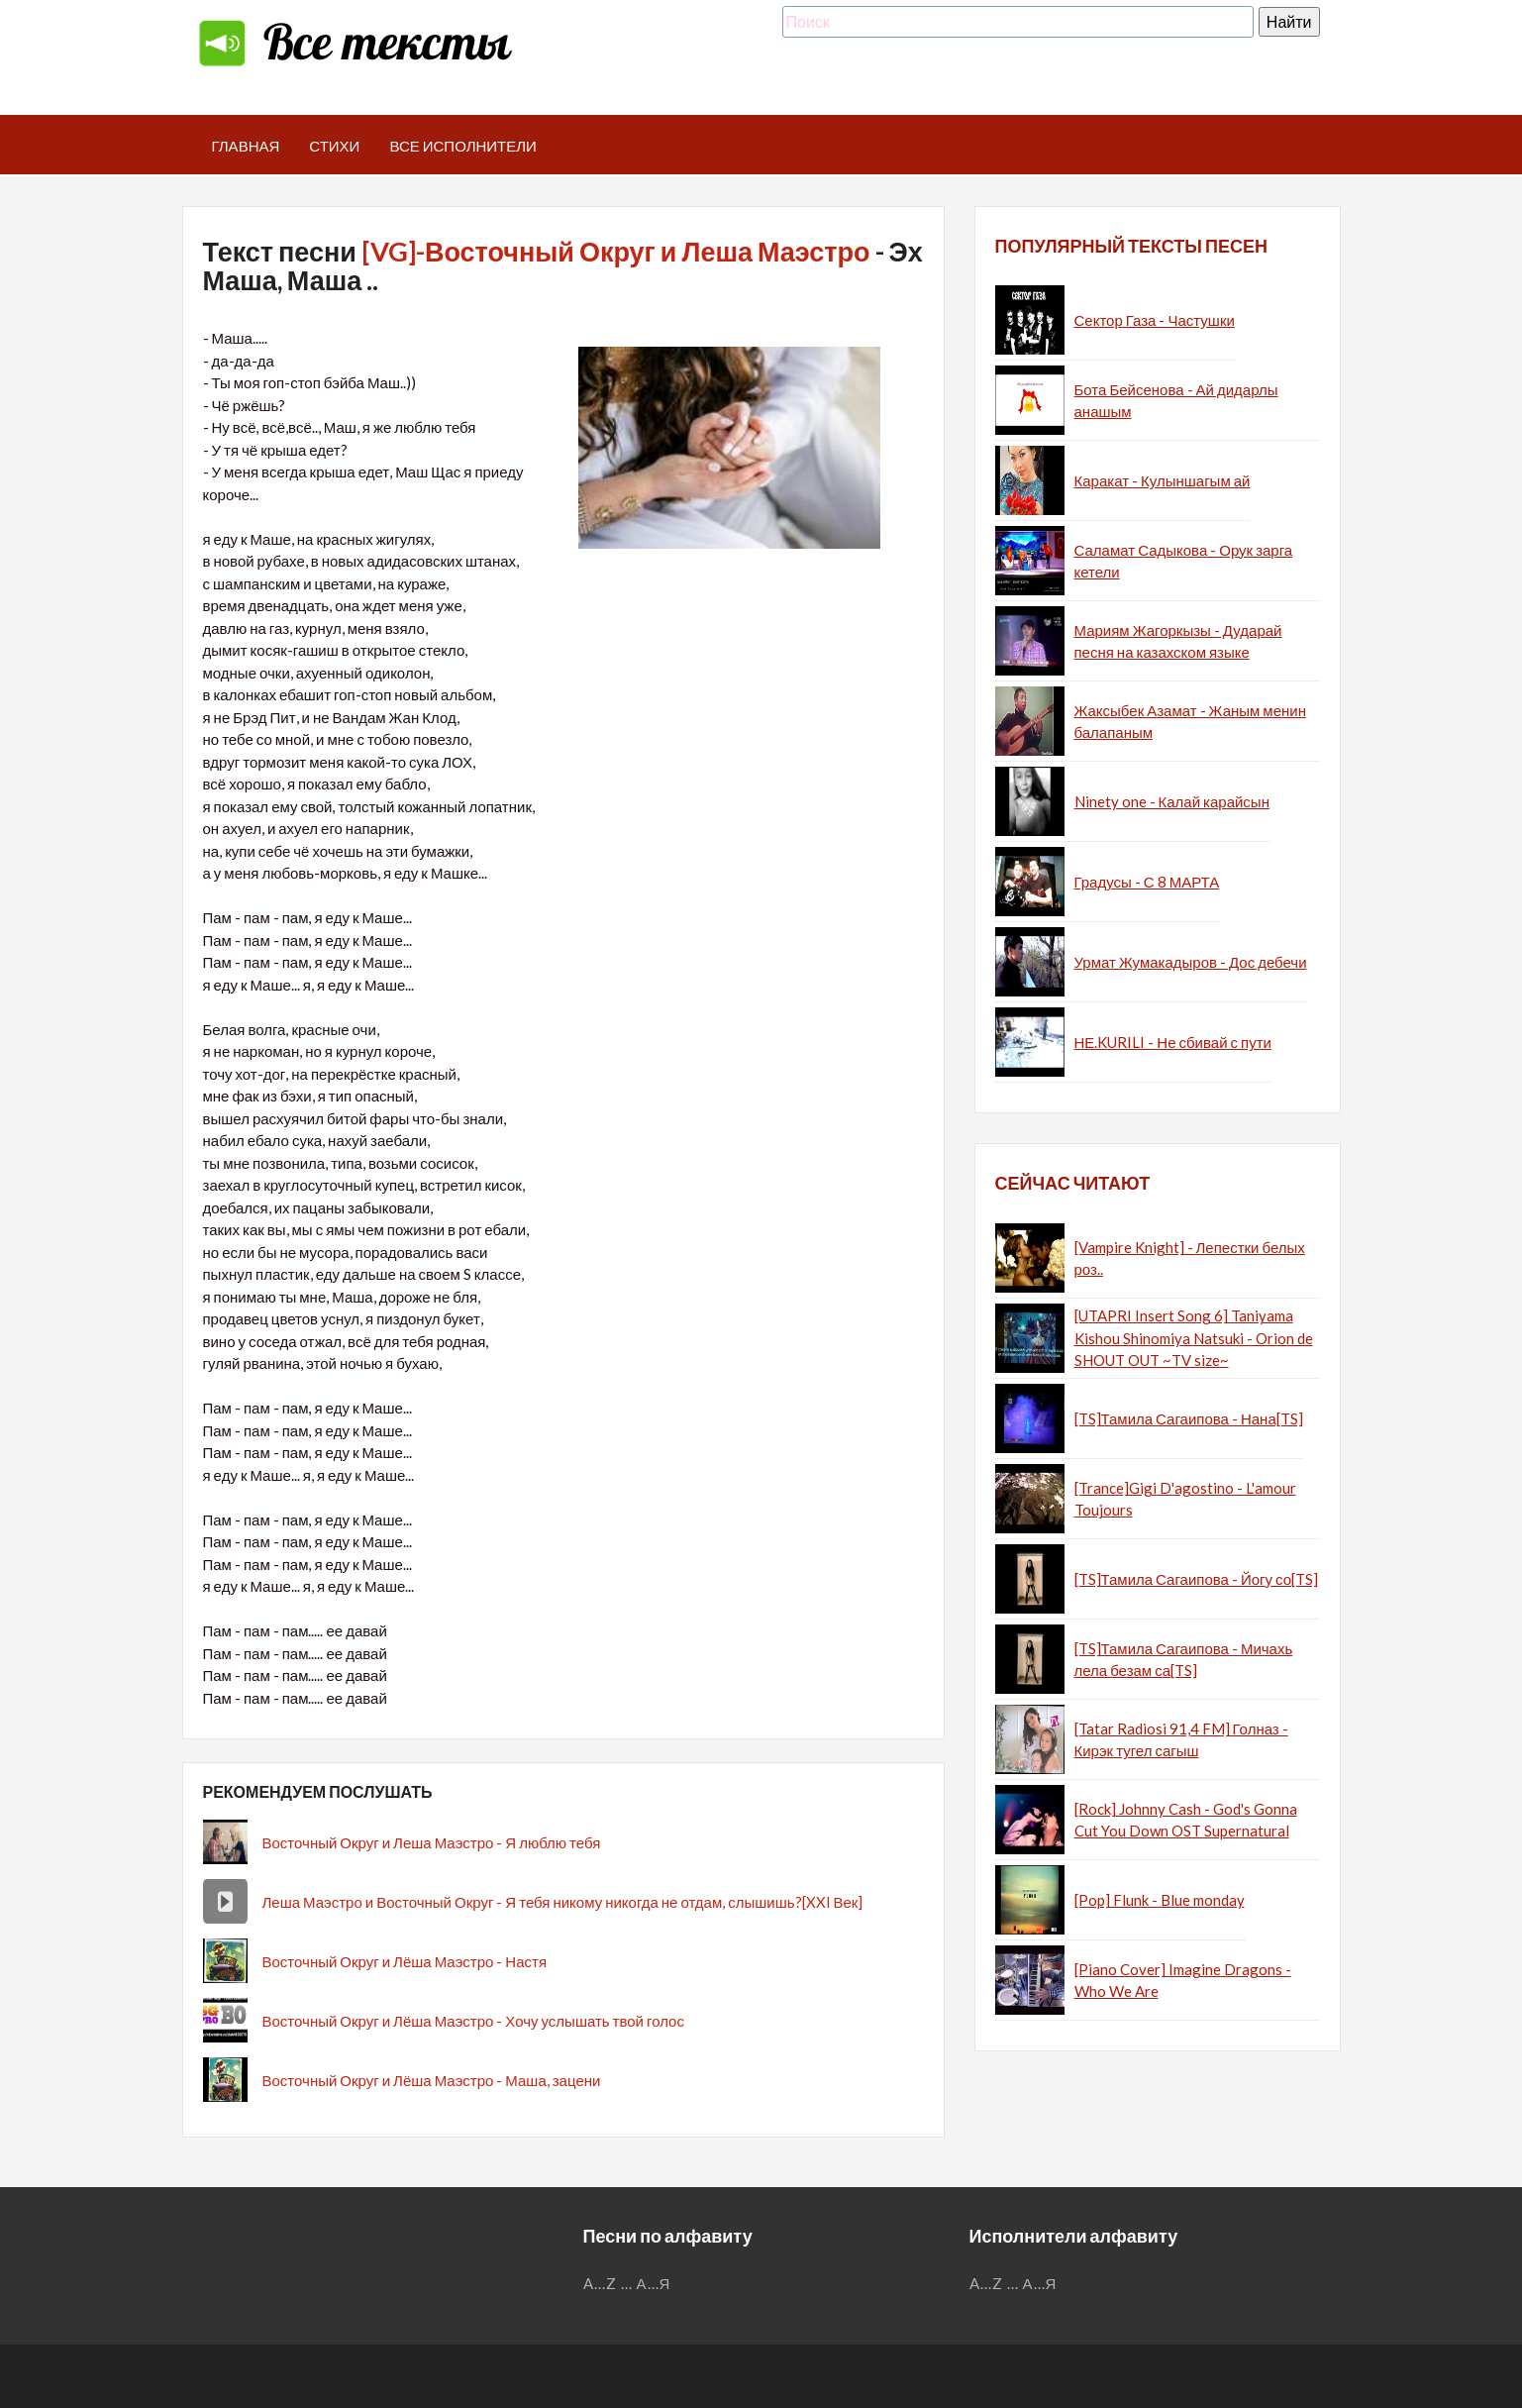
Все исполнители (463, 146)
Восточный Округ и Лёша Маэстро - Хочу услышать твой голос (473, 2021)
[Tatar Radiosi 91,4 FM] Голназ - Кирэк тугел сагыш (1181, 1740)
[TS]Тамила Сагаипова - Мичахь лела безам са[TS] (1183, 1659)
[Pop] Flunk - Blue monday (1159, 1900)
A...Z (600, 2283)
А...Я (654, 2283)
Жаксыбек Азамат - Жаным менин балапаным (1190, 721)
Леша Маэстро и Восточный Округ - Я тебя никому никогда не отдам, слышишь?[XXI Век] (562, 1902)
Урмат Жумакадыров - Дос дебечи (1190, 962)
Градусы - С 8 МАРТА (1147, 881)
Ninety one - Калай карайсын (1171, 801)
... (627, 2283)
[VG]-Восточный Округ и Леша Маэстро (615, 251)
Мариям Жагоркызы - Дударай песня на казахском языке (1178, 641)
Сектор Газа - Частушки (1154, 320)
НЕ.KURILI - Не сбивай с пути (1172, 1042)
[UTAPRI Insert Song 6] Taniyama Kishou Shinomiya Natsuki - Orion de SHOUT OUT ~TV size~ (1193, 1338)
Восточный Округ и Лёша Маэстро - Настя (405, 1961)
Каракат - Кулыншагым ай (1162, 480)
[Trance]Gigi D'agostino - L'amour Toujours (1185, 1499)
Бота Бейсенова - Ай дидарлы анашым (1176, 400)
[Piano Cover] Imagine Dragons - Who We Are (1182, 1980)
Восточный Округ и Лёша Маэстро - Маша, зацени (431, 2080)
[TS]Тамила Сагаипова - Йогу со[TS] (1196, 1579)
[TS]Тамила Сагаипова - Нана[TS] (1188, 1418)
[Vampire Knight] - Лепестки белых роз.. (1189, 1258)
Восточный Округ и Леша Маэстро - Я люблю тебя (431, 1842)
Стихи (334, 146)
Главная (246, 146)
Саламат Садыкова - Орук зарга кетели (1183, 561)
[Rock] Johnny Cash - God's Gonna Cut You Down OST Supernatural (1185, 1820)
